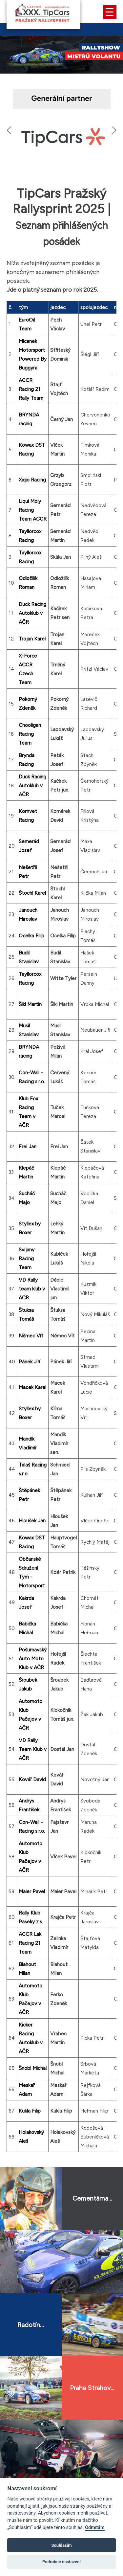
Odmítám (94, 2527)
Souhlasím (61, 2545)
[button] (114, 130)
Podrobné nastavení (61, 2561)
